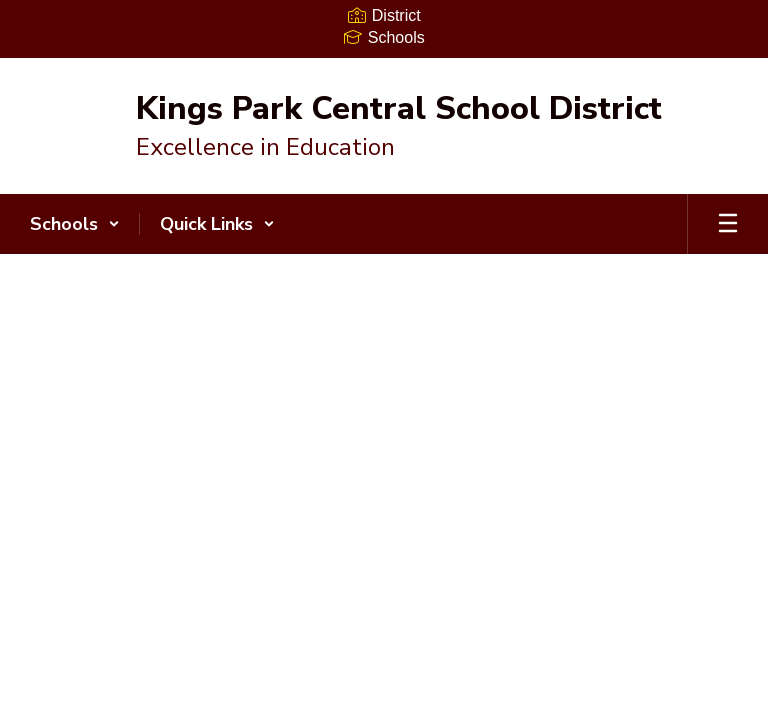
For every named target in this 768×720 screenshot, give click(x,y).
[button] (75, 224)
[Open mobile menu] (728, 224)
